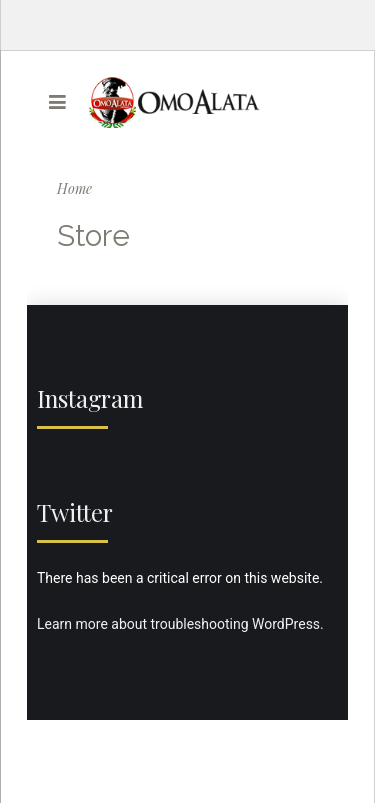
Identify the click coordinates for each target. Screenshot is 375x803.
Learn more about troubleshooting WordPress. (180, 624)
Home (74, 188)
